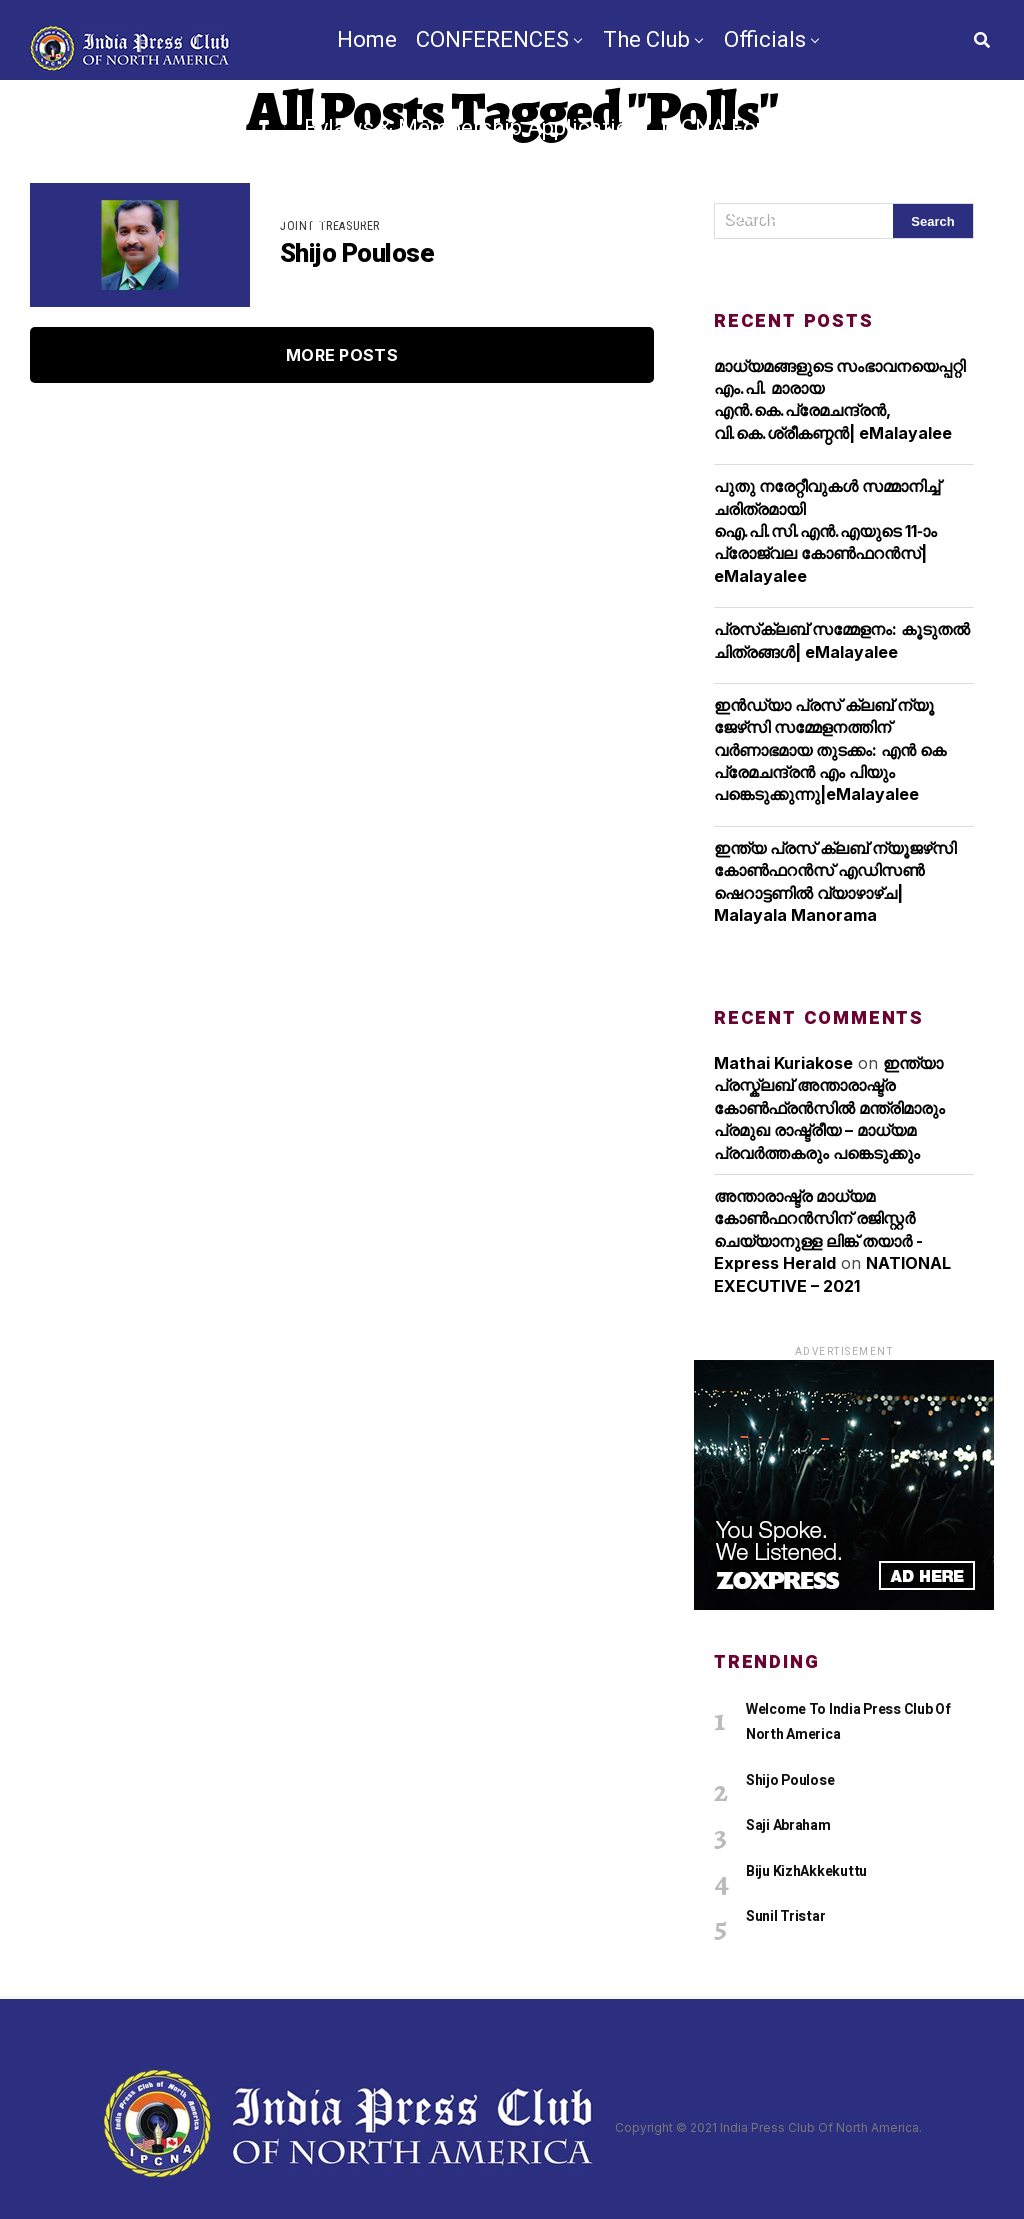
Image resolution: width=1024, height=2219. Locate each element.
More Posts (342, 355)
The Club (646, 39)
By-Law (510, 302)
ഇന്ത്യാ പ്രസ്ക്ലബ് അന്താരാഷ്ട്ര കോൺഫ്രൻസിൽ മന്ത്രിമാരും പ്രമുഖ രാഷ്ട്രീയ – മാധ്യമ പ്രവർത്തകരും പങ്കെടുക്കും (829, 1108)
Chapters (322, 214)
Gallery (763, 214)
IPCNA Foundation (753, 127)
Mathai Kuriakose (783, 1063)
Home (367, 39)
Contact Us (757, 302)
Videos (851, 214)
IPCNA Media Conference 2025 (555, 214)
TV (441, 302)
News (380, 302)
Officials (765, 39)
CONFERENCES (492, 39)
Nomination (624, 302)
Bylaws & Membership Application (473, 127)
